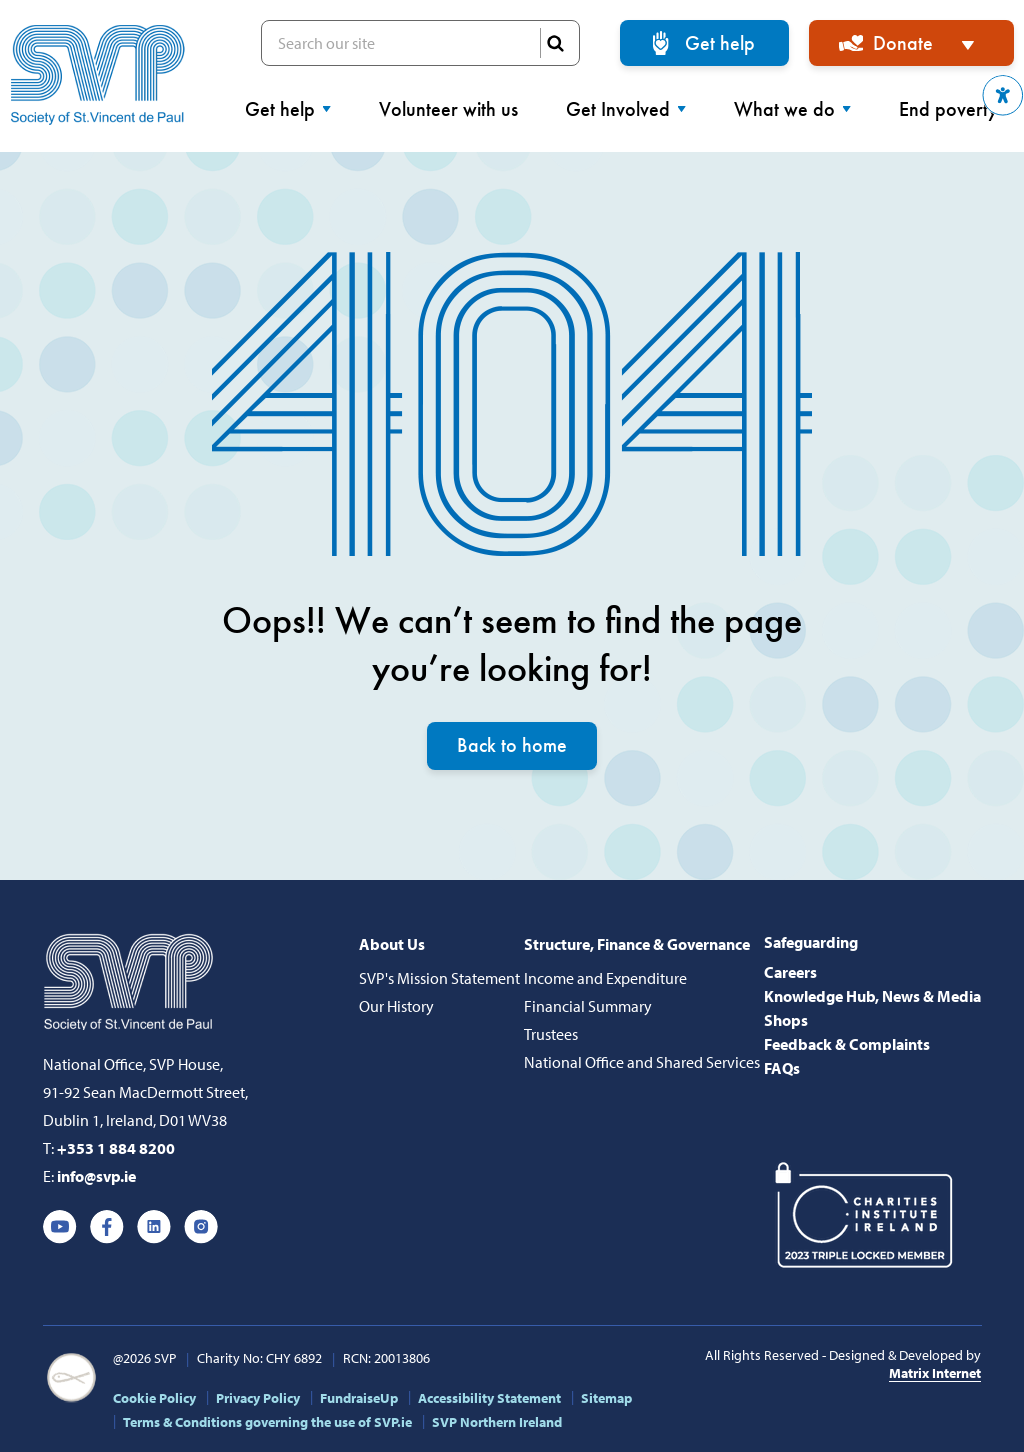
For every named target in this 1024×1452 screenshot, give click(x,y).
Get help (720, 43)
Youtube (60, 1227)
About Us (392, 944)
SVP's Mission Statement (439, 978)
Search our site (420, 43)
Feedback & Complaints (847, 1044)
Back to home (512, 746)
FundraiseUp (359, 1398)
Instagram (201, 1227)
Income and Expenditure (605, 978)
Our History (396, 1006)
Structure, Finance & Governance (637, 944)
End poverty (956, 109)
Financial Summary (588, 1006)
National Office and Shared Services (642, 1062)
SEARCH (555, 43)
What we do (792, 109)
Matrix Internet (935, 1373)
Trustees (551, 1034)
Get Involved (626, 109)
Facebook (107, 1227)
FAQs (782, 1068)
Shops (786, 1020)
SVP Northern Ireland (497, 1422)
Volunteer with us (448, 109)
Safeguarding (811, 942)
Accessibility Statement (489, 1398)
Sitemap (606, 1398)
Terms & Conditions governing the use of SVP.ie (267, 1422)
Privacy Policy (258, 1398)
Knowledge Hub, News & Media (872, 996)
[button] (1003, 95)
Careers (790, 972)
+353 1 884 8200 (116, 1148)
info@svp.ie (96, 1176)
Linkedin (154, 1227)
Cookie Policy (154, 1398)
